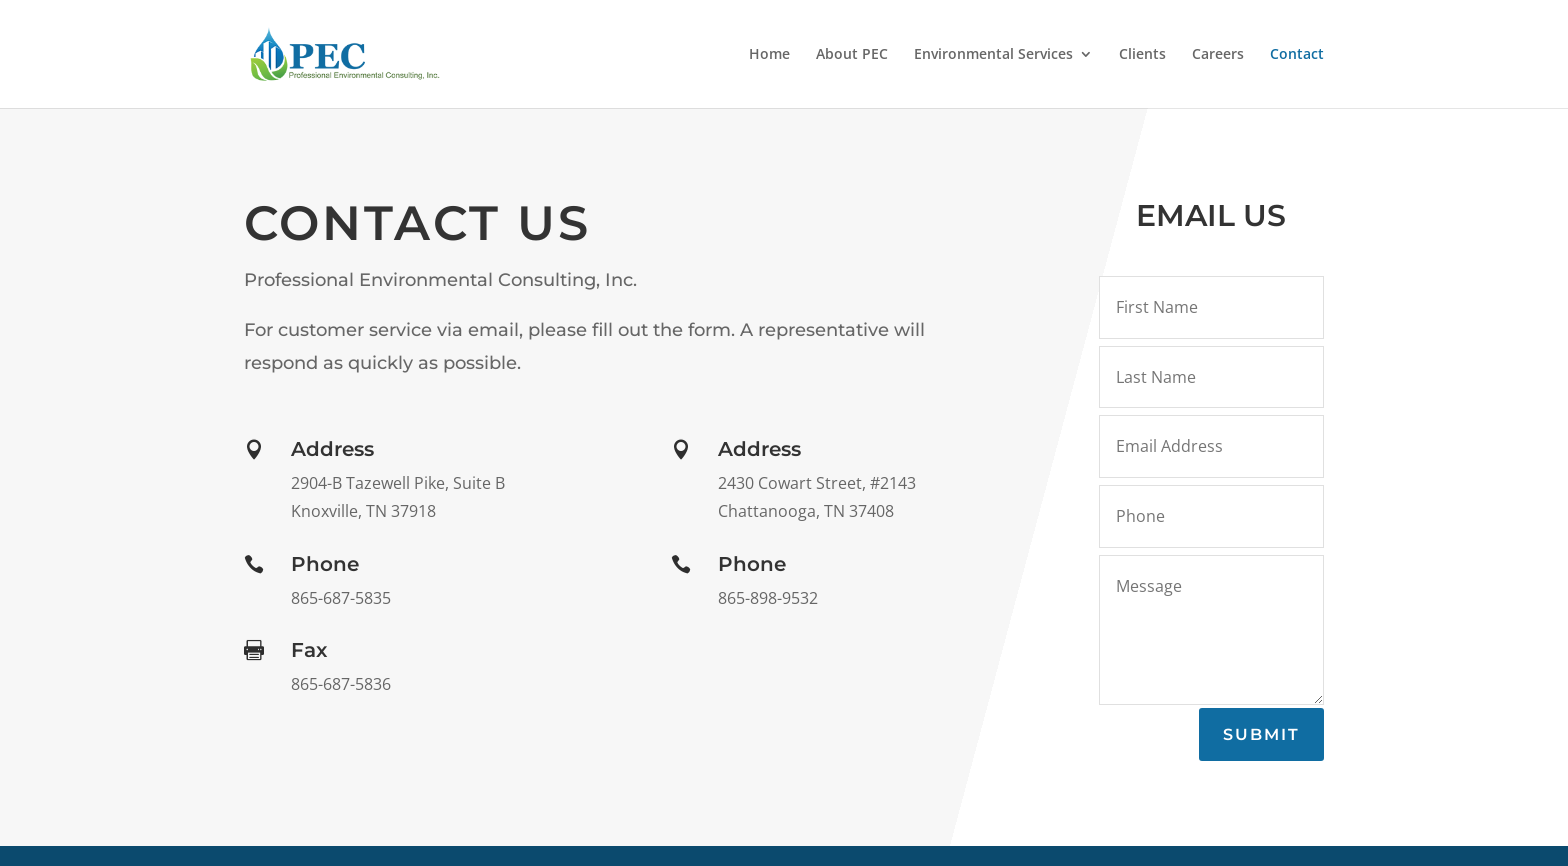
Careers (1218, 55)
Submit (1261, 734)
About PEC (852, 55)
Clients (1142, 55)
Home (769, 55)
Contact (1297, 55)
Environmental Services (993, 55)
